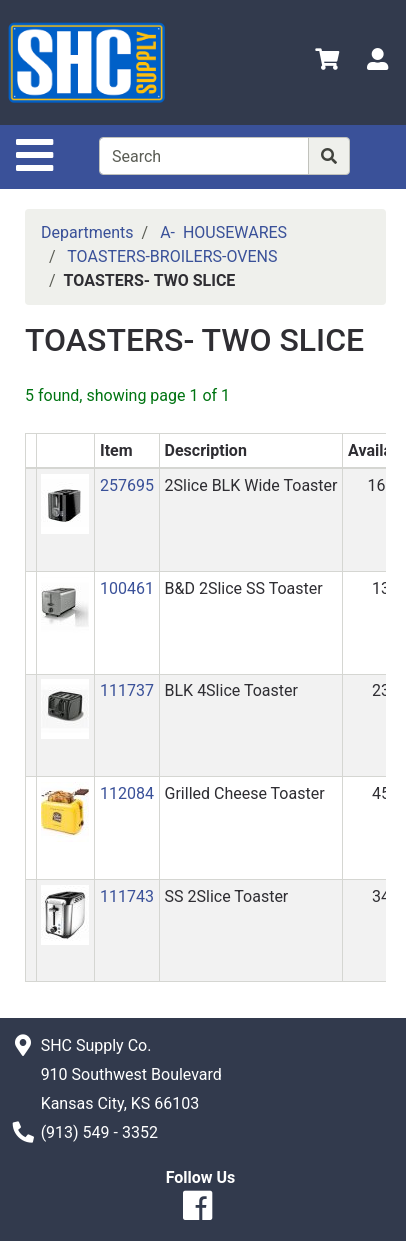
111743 (127, 896)
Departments (87, 232)
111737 (127, 690)
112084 (127, 793)
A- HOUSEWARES (223, 232)
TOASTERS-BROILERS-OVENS (172, 256)
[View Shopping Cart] (327, 62)
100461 (127, 588)
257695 (127, 485)
